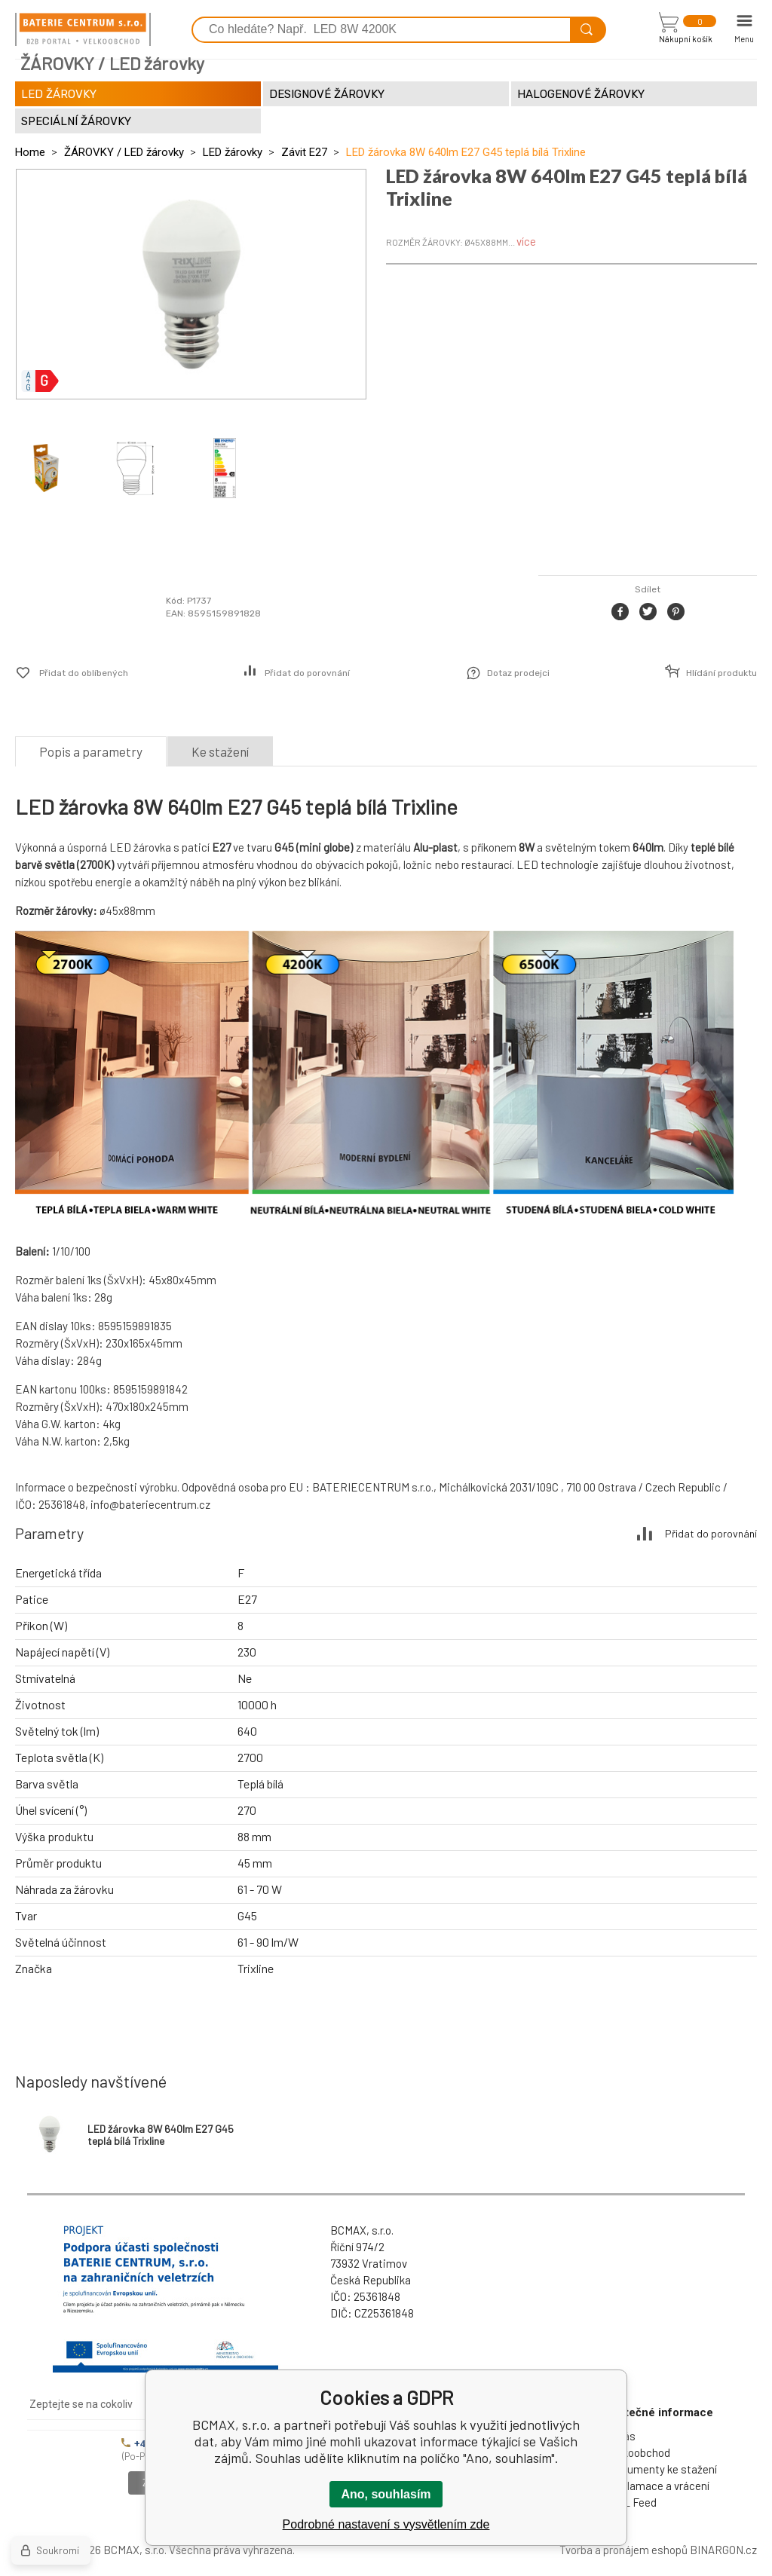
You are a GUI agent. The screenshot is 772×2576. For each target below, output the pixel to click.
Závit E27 (304, 152)
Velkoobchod (639, 2452)
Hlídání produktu (721, 673)
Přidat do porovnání (307, 673)
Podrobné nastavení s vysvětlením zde (386, 2524)
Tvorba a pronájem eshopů (623, 2549)
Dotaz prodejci (518, 673)
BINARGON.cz (723, 2549)
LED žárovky (232, 152)
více (526, 241)
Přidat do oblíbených (83, 673)
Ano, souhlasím (385, 2494)
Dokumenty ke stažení (662, 2469)
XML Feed (632, 2502)
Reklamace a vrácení (658, 2485)
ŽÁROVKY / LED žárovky (124, 152)
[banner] (83, 29)
